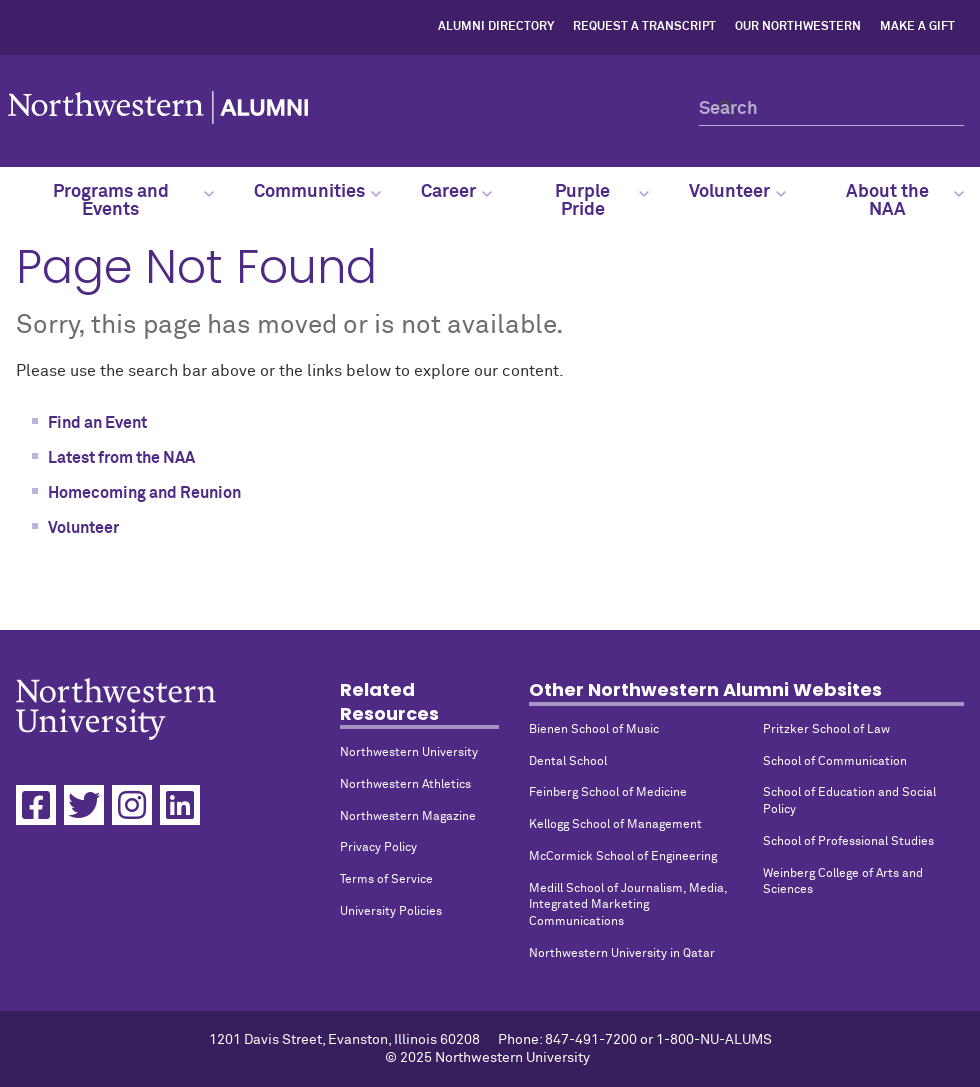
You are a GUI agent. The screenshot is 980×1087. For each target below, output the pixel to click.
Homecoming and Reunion (144, 493)
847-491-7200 (591, 1040)
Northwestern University (409, 753)
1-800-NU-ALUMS (714, 1040)
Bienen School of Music (594, 730)
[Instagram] (132, 805)
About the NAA (905, 201)
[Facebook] (36, 805)
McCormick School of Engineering (623, 857)
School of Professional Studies (848, 842)
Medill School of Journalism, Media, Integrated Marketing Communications (628, 906)
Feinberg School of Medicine (608, 793)
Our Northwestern (798, 27)
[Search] (831, 108)
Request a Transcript (644, 27)
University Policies (391, 912)
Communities (317, 192)
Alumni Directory (496, 27)
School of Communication (835, 762)
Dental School (568, 762)
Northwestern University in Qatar (622, 954)
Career (456, 192)
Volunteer (737, 192)
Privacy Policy (378, 848)
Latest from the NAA (121, 458)
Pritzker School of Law (826, 730)
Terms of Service (386, 880)
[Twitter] (84, 805)
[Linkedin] (180, 805)
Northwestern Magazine (408, 817)
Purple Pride (602, 201)
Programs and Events (133, 201)
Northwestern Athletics (405, 785)
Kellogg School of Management (615, 825)
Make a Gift (917, 27)
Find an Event (97, 423)
